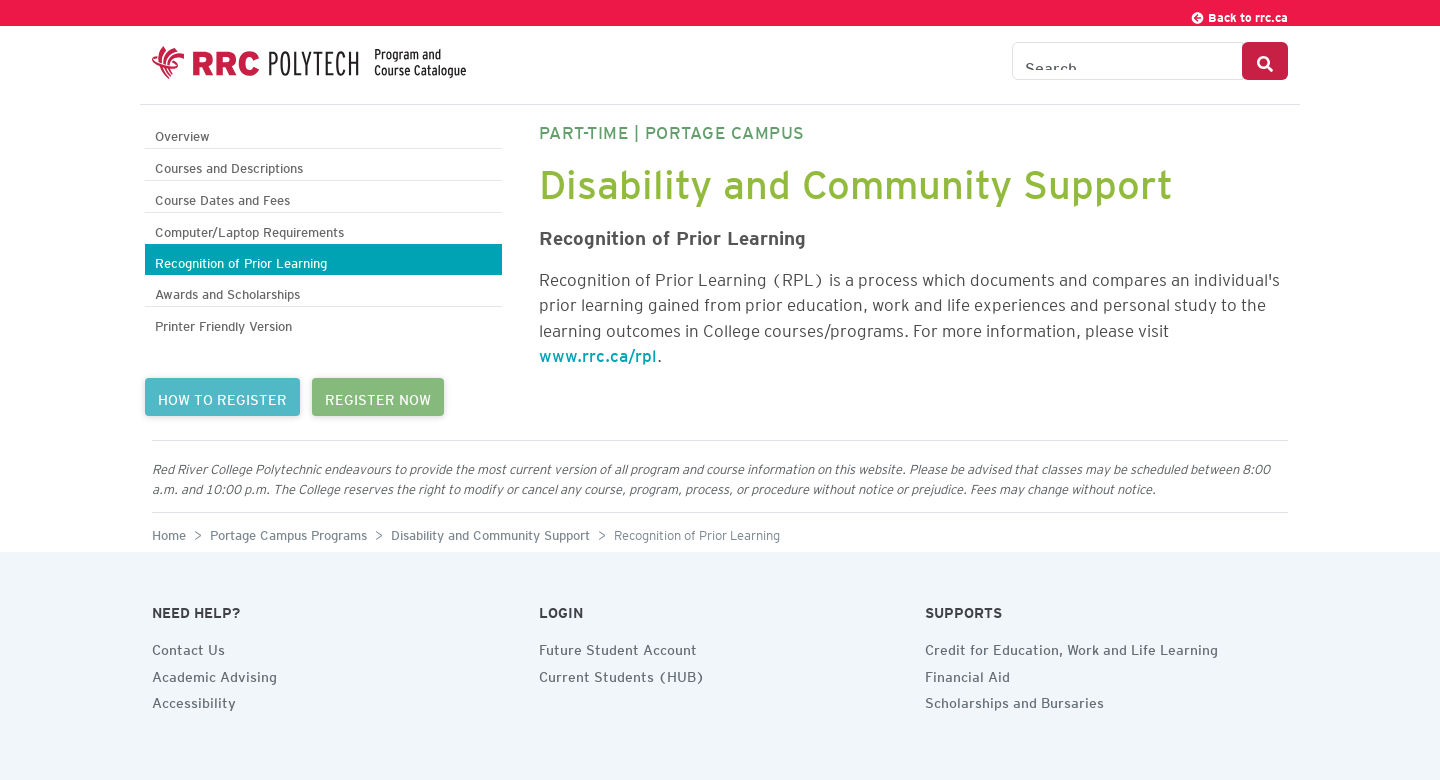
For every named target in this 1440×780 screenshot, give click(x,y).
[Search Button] (1265, 61)
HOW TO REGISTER (222, 397)
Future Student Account (618, 647)
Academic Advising (214, 674)
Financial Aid (967, 674)
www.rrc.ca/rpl (598, 352)
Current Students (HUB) (622, 674)
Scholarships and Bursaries (1014, 700)
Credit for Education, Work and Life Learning (1071, 647)
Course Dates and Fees (222, 197)
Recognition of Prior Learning (241, 260)
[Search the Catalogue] (1127, 61)
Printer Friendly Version (223, 323)
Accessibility (194, 700)
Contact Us (188, 647)
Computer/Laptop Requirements (249, 229)
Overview (182, 133)
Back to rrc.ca (1239, 14)
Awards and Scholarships (227, 291)
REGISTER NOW (378, 397)
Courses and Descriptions (229, 165)
